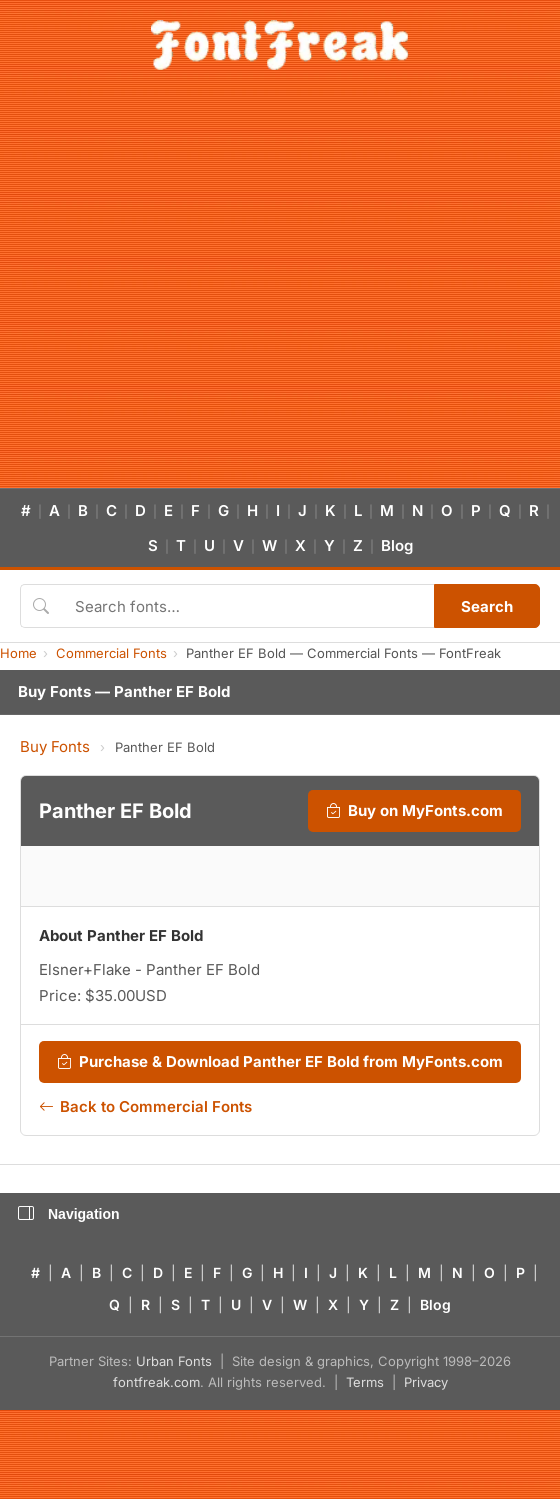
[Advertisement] (187, 290)
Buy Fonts (55, 746)
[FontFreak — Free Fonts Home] (279, 45)
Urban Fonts (174, 1361)
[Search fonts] (247, 606)
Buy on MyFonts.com (414, 811)
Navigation (69, 1214)
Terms (365, 1382)
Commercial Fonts (111, 653)
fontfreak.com (156, 1382)
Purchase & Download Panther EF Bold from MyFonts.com (280, 1062)
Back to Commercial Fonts (145, 1107)
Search (487, 606)
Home (18, 653)
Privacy (426, 1382)
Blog (397, 545)
